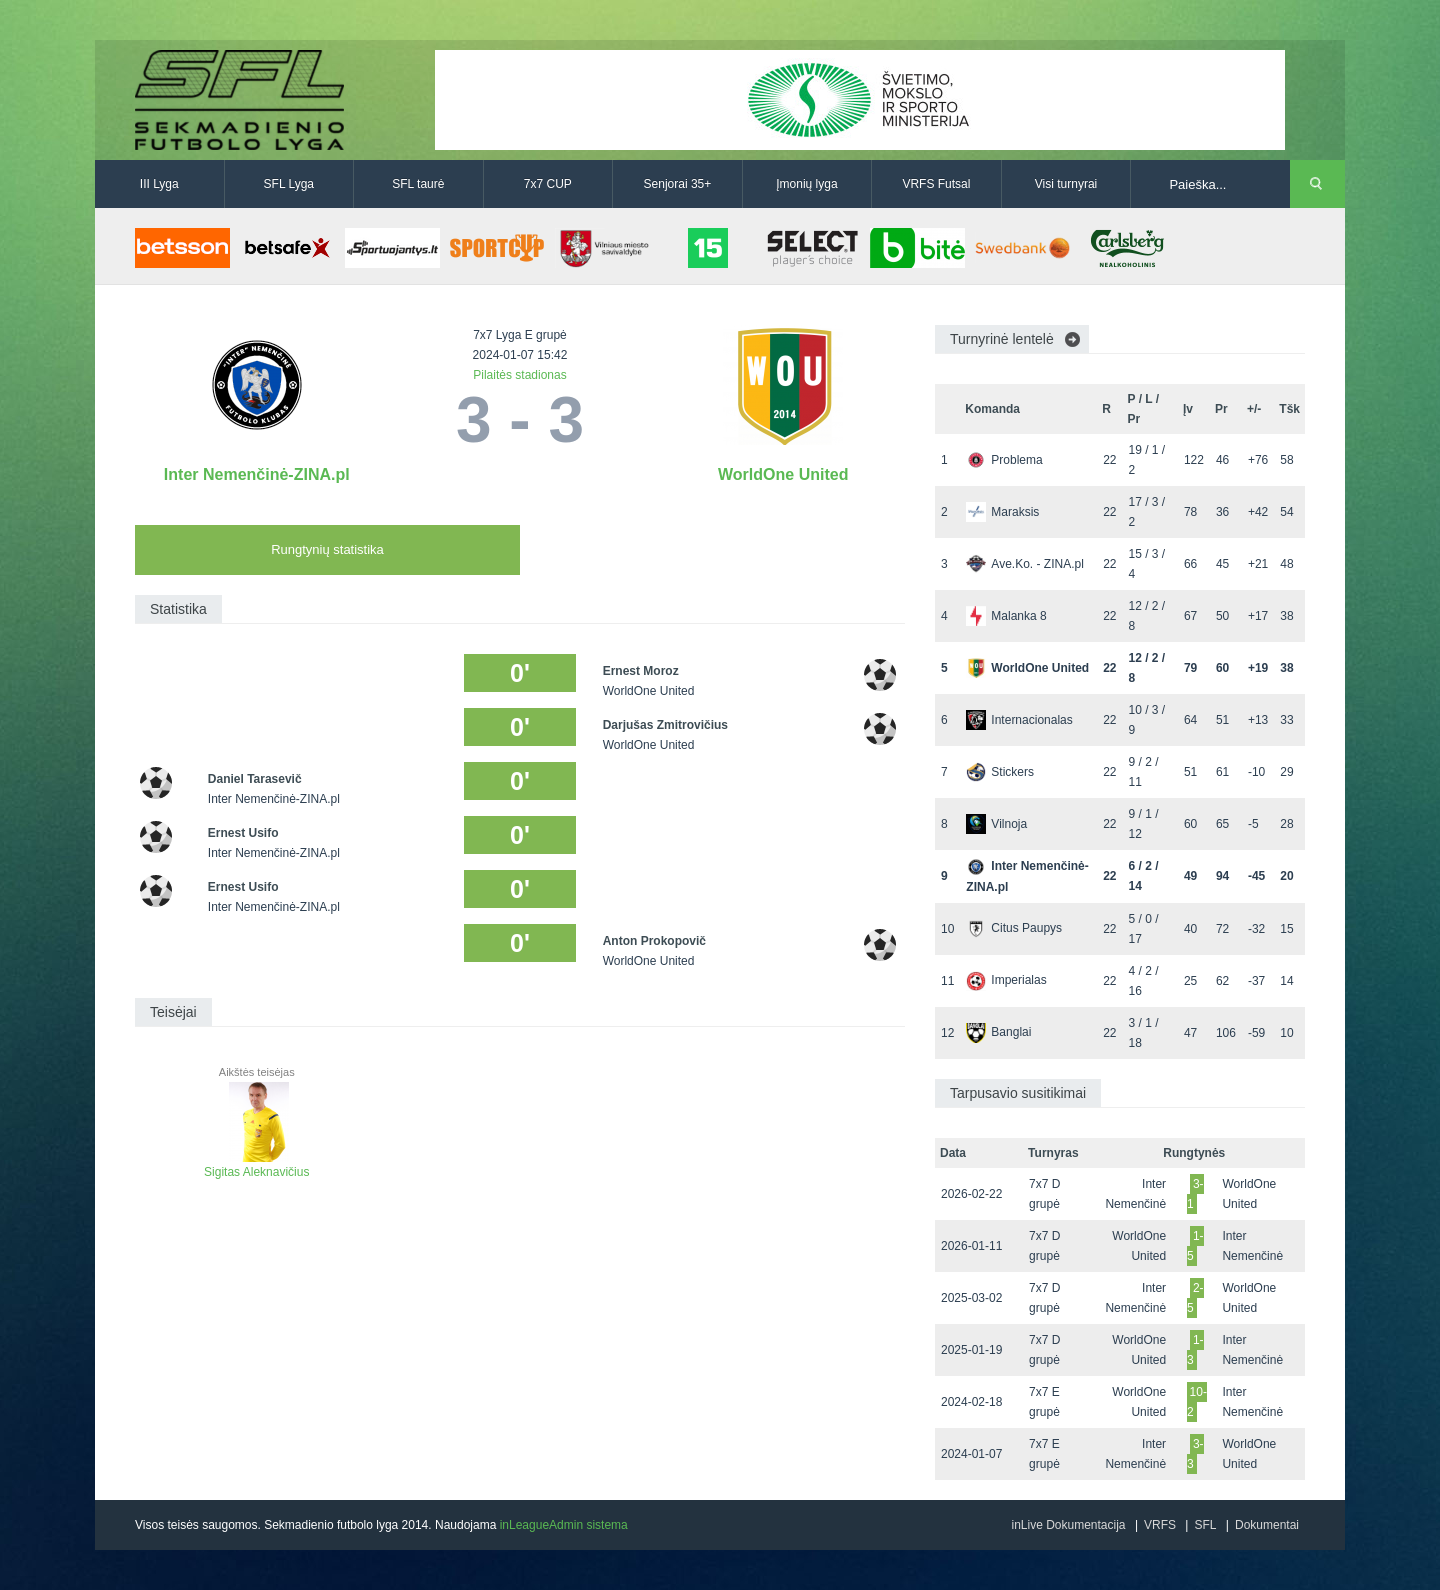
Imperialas (1006, 980)
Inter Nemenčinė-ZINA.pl (257, 474)
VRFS (1160, 1525)
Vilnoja (996, 824)
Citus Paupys (1014, 928)
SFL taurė (418, 184)
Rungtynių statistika (327, 549)
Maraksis (1002, 512)
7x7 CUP (548, 184)
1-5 (1195, 1246)
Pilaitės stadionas (519, 375)
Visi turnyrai (1066, 184)
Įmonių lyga (806, 184)
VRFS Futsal (936, 184)
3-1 (1195, 1194)
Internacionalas (1019, 720)
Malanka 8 (1006, 616)
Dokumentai (1267, 1525)
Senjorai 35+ (678, 184)
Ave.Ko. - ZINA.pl (1024, 564)
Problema (1004, 460)
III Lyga (159, 184)
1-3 (1195, 1350)
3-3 (1195, 1454)
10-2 (1197, 1402)
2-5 (1195, 1298)
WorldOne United (783, 474)
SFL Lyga (289, 184)
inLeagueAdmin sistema (564, 1525)
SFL (1205, 1525)
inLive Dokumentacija (1068, 1525)
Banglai (998, 1032)
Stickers (1000, 772)
